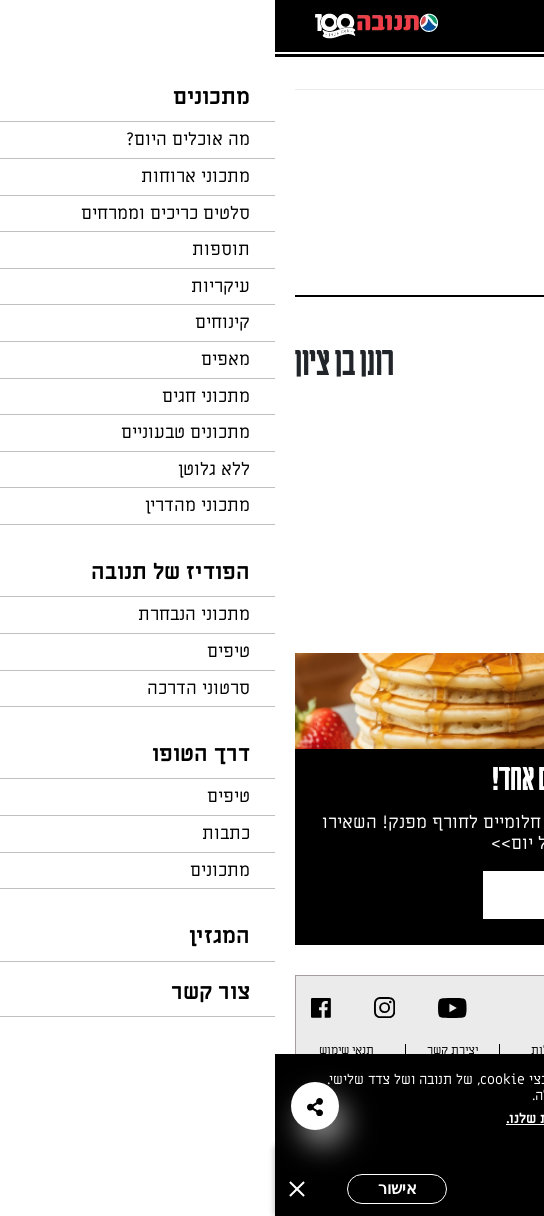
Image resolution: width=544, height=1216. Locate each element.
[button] (40, 1106)
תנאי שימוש (71, 1050)
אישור (122, 1188)
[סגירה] (22, 1189)
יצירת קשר (177, 1050)
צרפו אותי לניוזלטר (358, 894)
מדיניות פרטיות (463, 1050)
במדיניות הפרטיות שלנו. (303, 1118)
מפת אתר (367, 1050)
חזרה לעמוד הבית (469, 128)
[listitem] (177, 1008)
